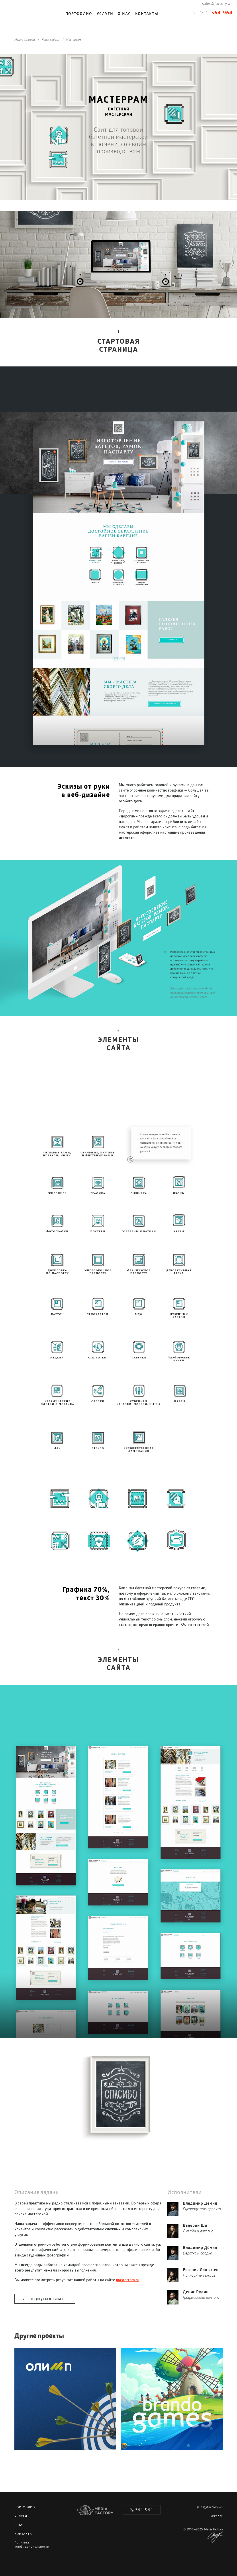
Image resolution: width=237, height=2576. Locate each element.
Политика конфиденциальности (31, 2544)
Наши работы (50, 40)
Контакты (146, 13)
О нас (124, 13)
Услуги (105, 13)
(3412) (215, 12)
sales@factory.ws (217, 3)
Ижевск (217, 2516)
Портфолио (78, 13)
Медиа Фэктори (24, 40)
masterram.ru (127, 2279)
